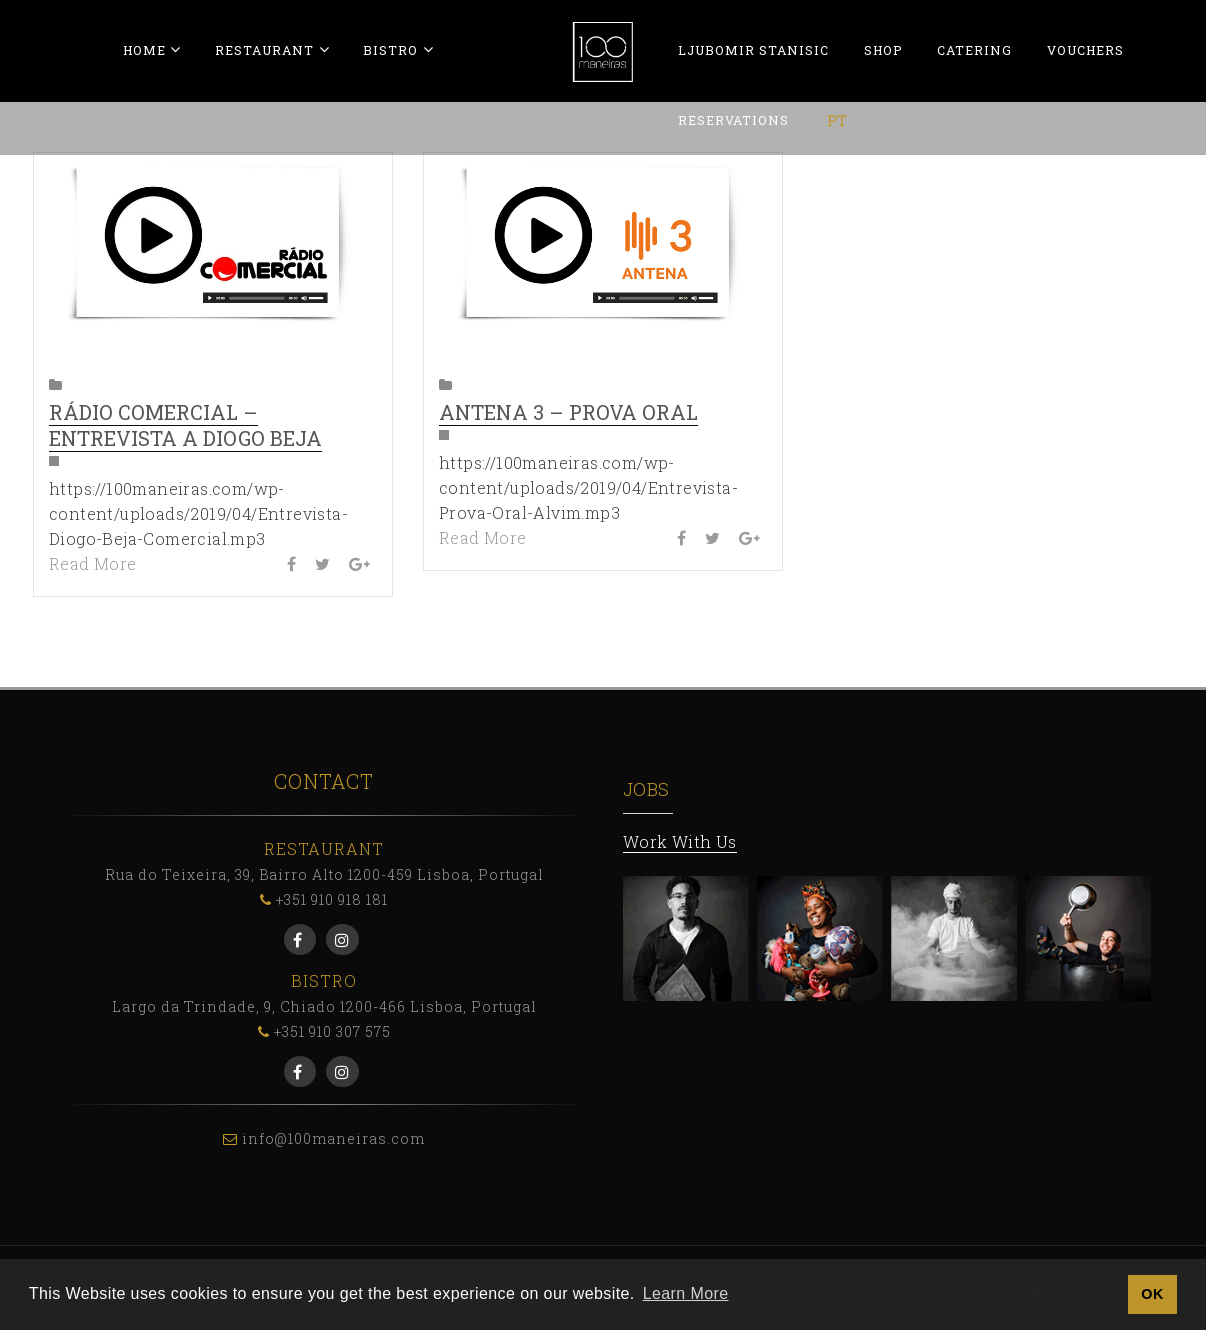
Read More (93, 563)
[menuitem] (837, 120)
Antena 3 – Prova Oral (568, 412)
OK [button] (1152, 1294)
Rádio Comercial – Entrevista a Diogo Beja (185, 425)
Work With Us (680, 841)
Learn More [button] (686, 1293)
